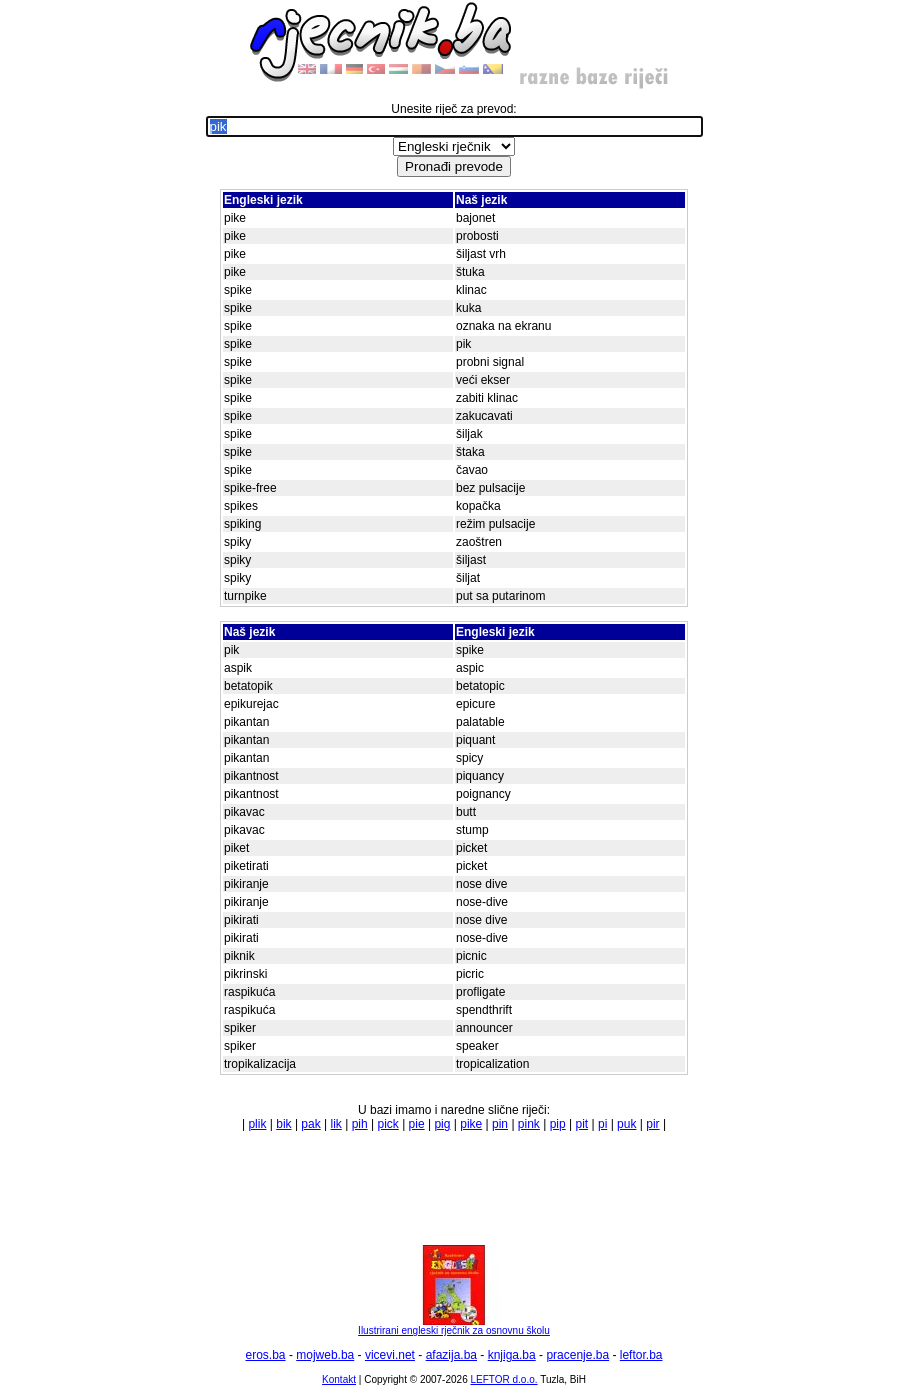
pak (310, 1124)
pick (387, 1124)
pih (360, 1124)
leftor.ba (641, 1355)
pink (529, 1124)
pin (500, 1124)
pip (558, 1124)
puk (626, 1124)
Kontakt (339, 1379)
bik (283, 1124)
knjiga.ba (512, 1355)
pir (652, 1124)
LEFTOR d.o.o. (503, 1379)
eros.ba (266, 1355)
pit (581, 1124)
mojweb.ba (325, 1355)
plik (257, 1124)
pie (417, 1124)
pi (602, 1124)
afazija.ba (451, 1355)
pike (471, 1124)
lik (336, 1124)
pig (442, 1124)
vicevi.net (390, 1355)
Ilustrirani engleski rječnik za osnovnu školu (454, 1326)
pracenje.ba (577, 1355)
